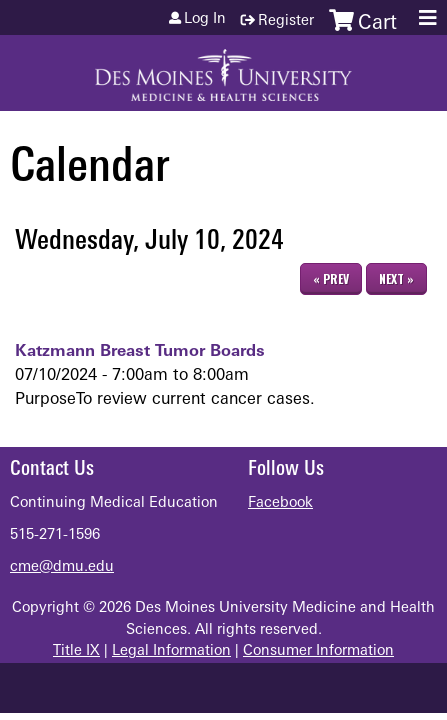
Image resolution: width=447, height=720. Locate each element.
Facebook (280, 503)
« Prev (331, 278)
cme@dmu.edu (62, 567)
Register (286, 21)
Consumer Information (318, 651)
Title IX (76, 651)
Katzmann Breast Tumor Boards (140, 352)
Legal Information (171, 651)
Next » (396, 278)
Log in (205, 20)
